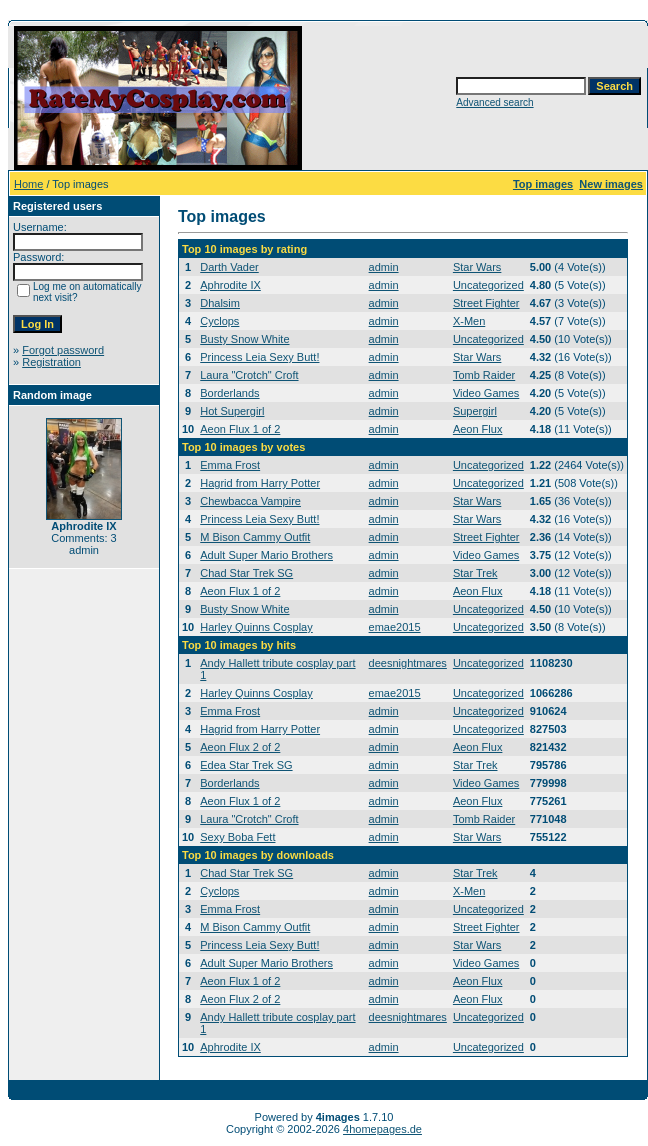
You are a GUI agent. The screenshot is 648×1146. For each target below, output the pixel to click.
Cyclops (219, 321)
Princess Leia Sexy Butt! (259, 357)
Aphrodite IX (230, 285)
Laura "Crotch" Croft (249, 375)
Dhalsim (220, 303)
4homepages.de (382, 1129)
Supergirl (475, 411)
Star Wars (477, 267)
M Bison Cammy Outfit (255, 537)
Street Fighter (486, 303)
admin (384, 267)
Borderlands (229, 393)
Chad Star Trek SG (246, 573)
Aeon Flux (478, 429)
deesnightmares (408, 663)
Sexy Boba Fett (237, 837)
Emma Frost (230, 465)
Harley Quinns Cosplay (256, 627)
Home (28, 184)
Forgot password (63, 350)
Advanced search (494, 102)
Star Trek (475, 573)
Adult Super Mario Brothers (266, 555)
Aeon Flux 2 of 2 (240, 747)
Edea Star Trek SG (246, 765)
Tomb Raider (484, 375)
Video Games (486, 393)
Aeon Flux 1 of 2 (240, 429)
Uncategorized (488, 285)
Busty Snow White (244, 339)
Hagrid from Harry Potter (260, 483)
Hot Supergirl (232, 411)
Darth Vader (229, 267)
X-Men (469, 321)
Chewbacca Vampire (250, 501)
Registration (51, 362)
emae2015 (395, 627)
